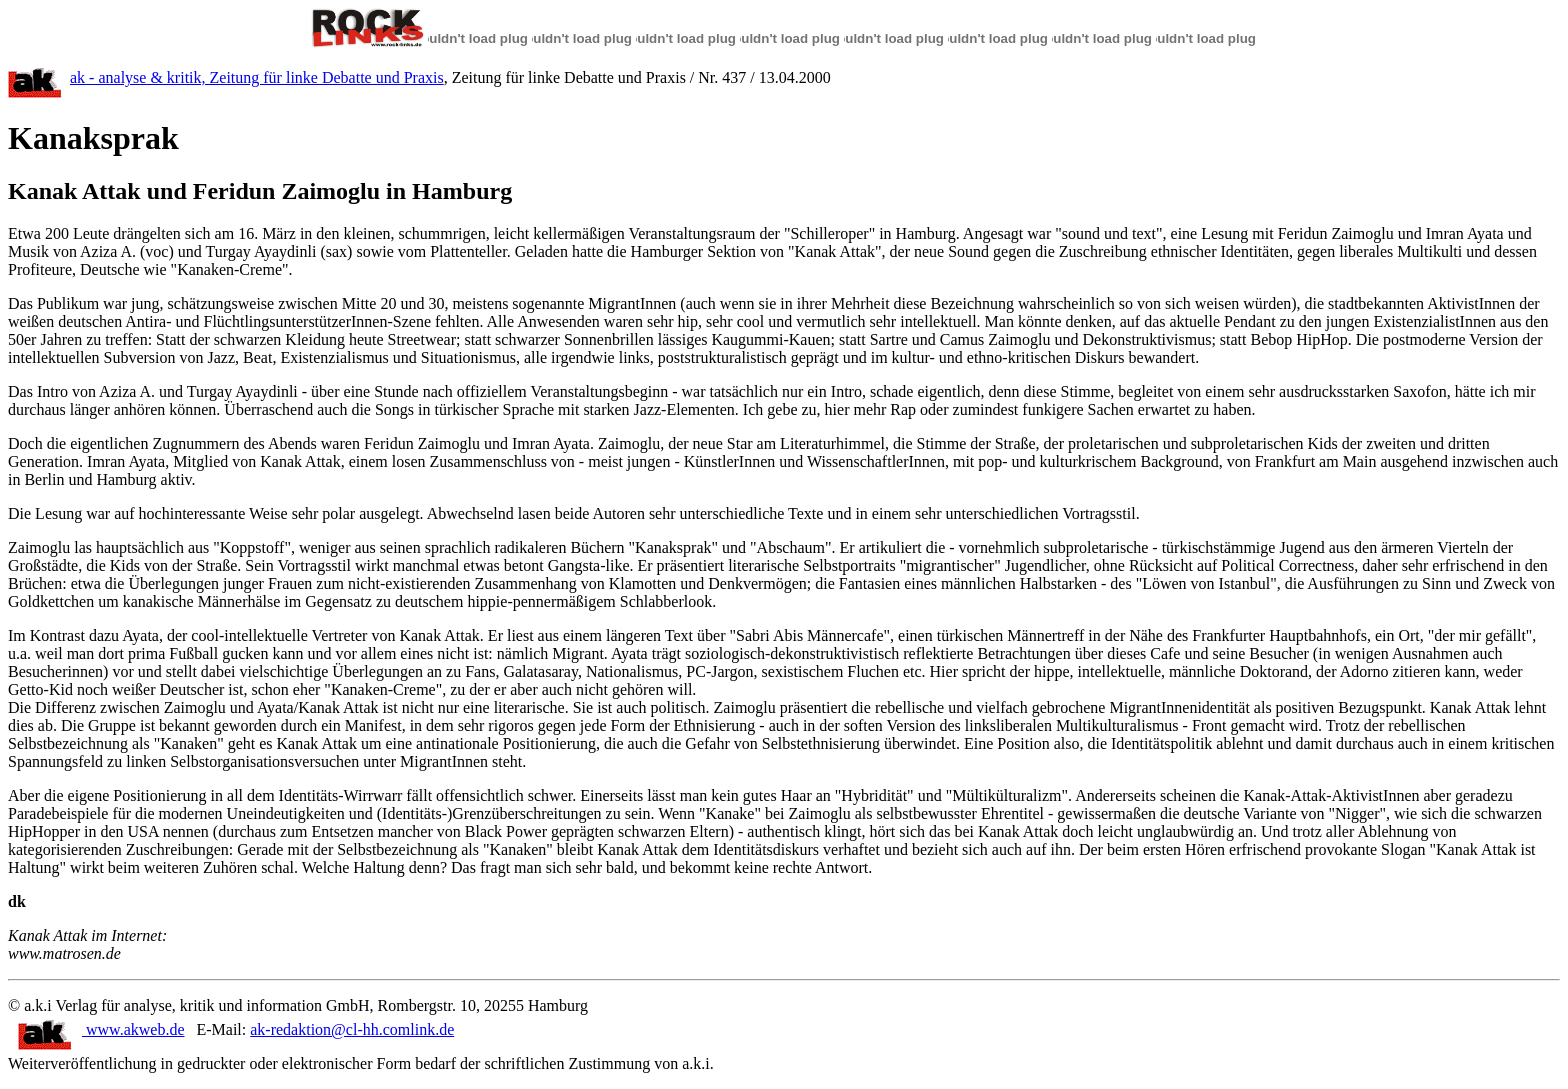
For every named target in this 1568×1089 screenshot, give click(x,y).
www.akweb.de (101, 1029)
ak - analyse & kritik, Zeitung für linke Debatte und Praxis (257, 77)
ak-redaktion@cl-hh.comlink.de (352, 1029)
